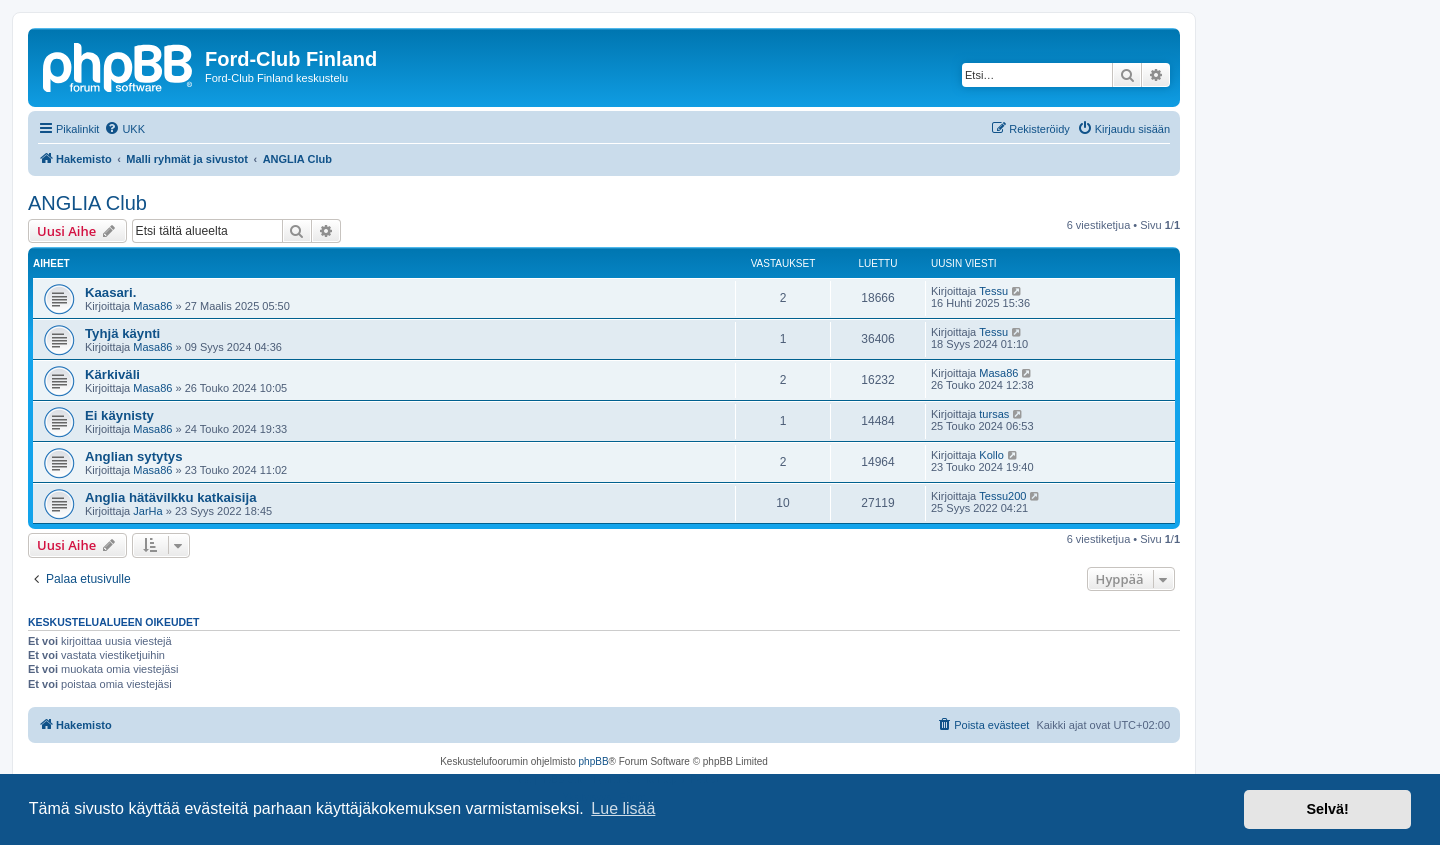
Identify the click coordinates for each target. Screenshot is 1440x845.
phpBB (594, 761)
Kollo (991, 455)
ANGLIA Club (87, 203)
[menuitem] (124, 129)
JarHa (147, 511)
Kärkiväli (112, 374)
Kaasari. (110, 292)
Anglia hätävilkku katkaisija (171, 497)
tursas (994, 414)
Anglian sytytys (133, 456)
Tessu (993, 291)
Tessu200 (1002, 496)
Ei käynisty (119, 415)
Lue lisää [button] (623, 808)
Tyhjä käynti (122, 333)
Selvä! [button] (1327, 809)
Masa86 (152, 306)
